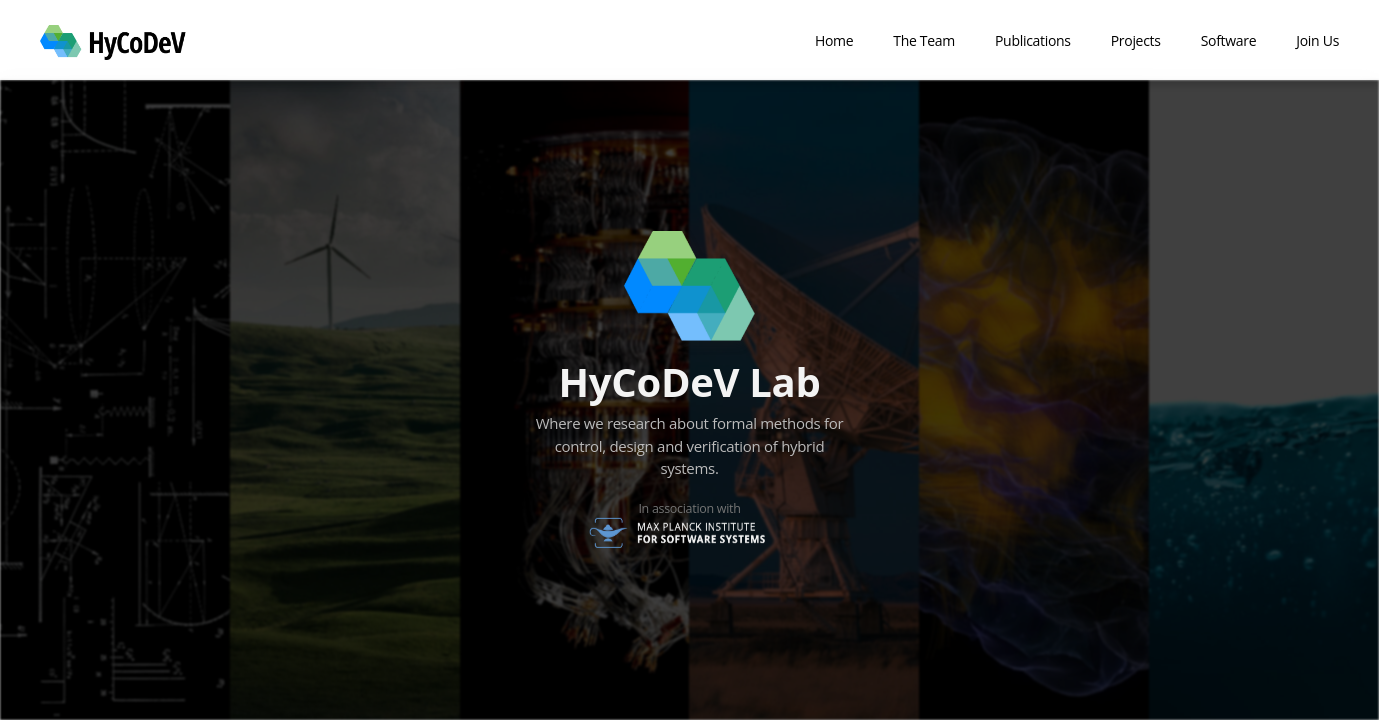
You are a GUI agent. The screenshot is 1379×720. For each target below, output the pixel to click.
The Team (924, 40)
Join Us (1317, 40)
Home (834, 40)
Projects (1136, 40)
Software (1229, 40)
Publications (1033, 40)
